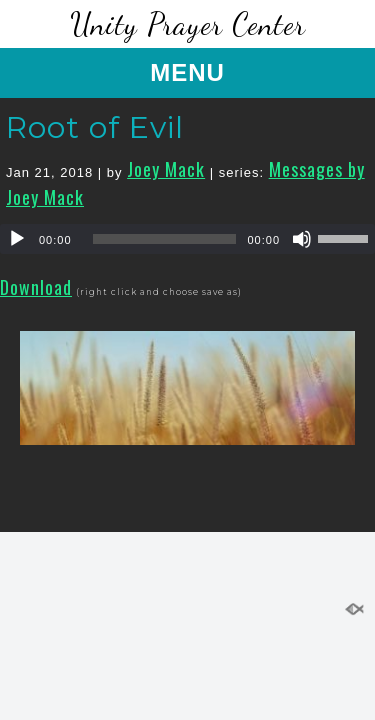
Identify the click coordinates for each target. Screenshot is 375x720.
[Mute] (302, 239)
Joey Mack (166, 169)
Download (36, 287)
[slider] (165, 239)
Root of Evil (95, 127)
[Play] (17, 239)
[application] (187, 239)
